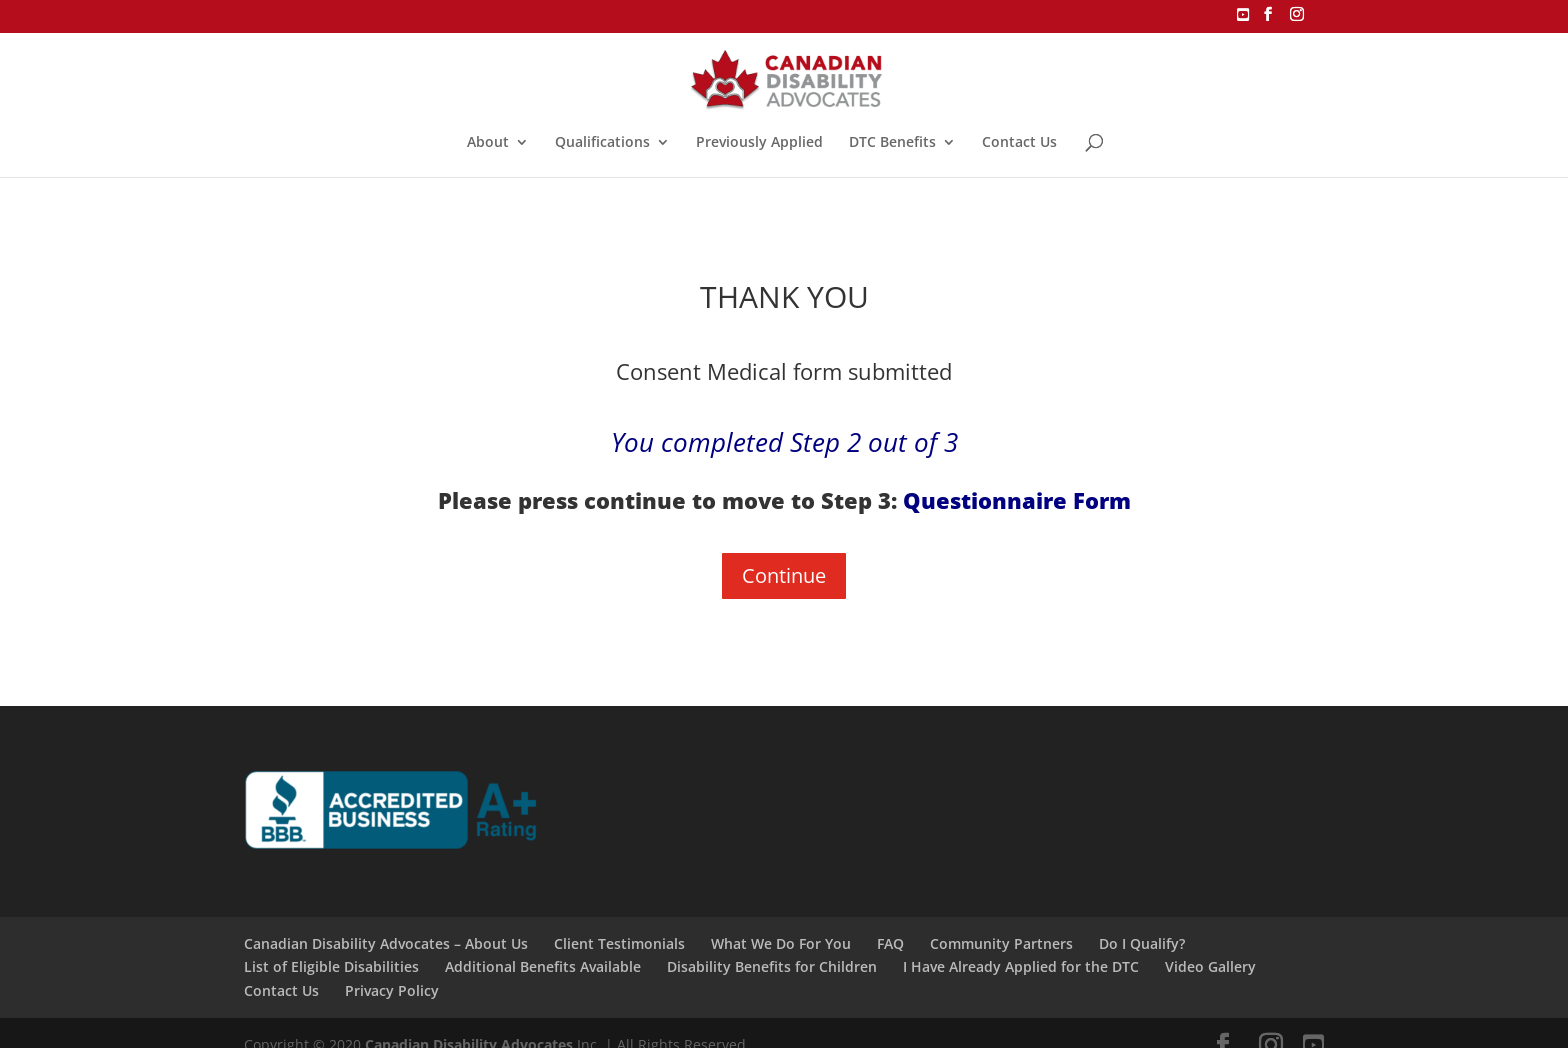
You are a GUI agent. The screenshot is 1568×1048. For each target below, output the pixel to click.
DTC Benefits (892, 143)
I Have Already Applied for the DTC (1021, 966)
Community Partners (1001, 943)
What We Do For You (781, 943)
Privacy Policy (392, 990)
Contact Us (1019, 143)
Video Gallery (1210, 966)
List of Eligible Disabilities (331, 966)
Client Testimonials (619, 943)
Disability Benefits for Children (772, 966)
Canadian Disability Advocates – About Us (386, 943)
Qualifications (602, 143)
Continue (784, 575)
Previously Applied (759, 143)
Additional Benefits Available (543, 966)
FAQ (890, 943)
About (488, 143)
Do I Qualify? (1142, 943)
